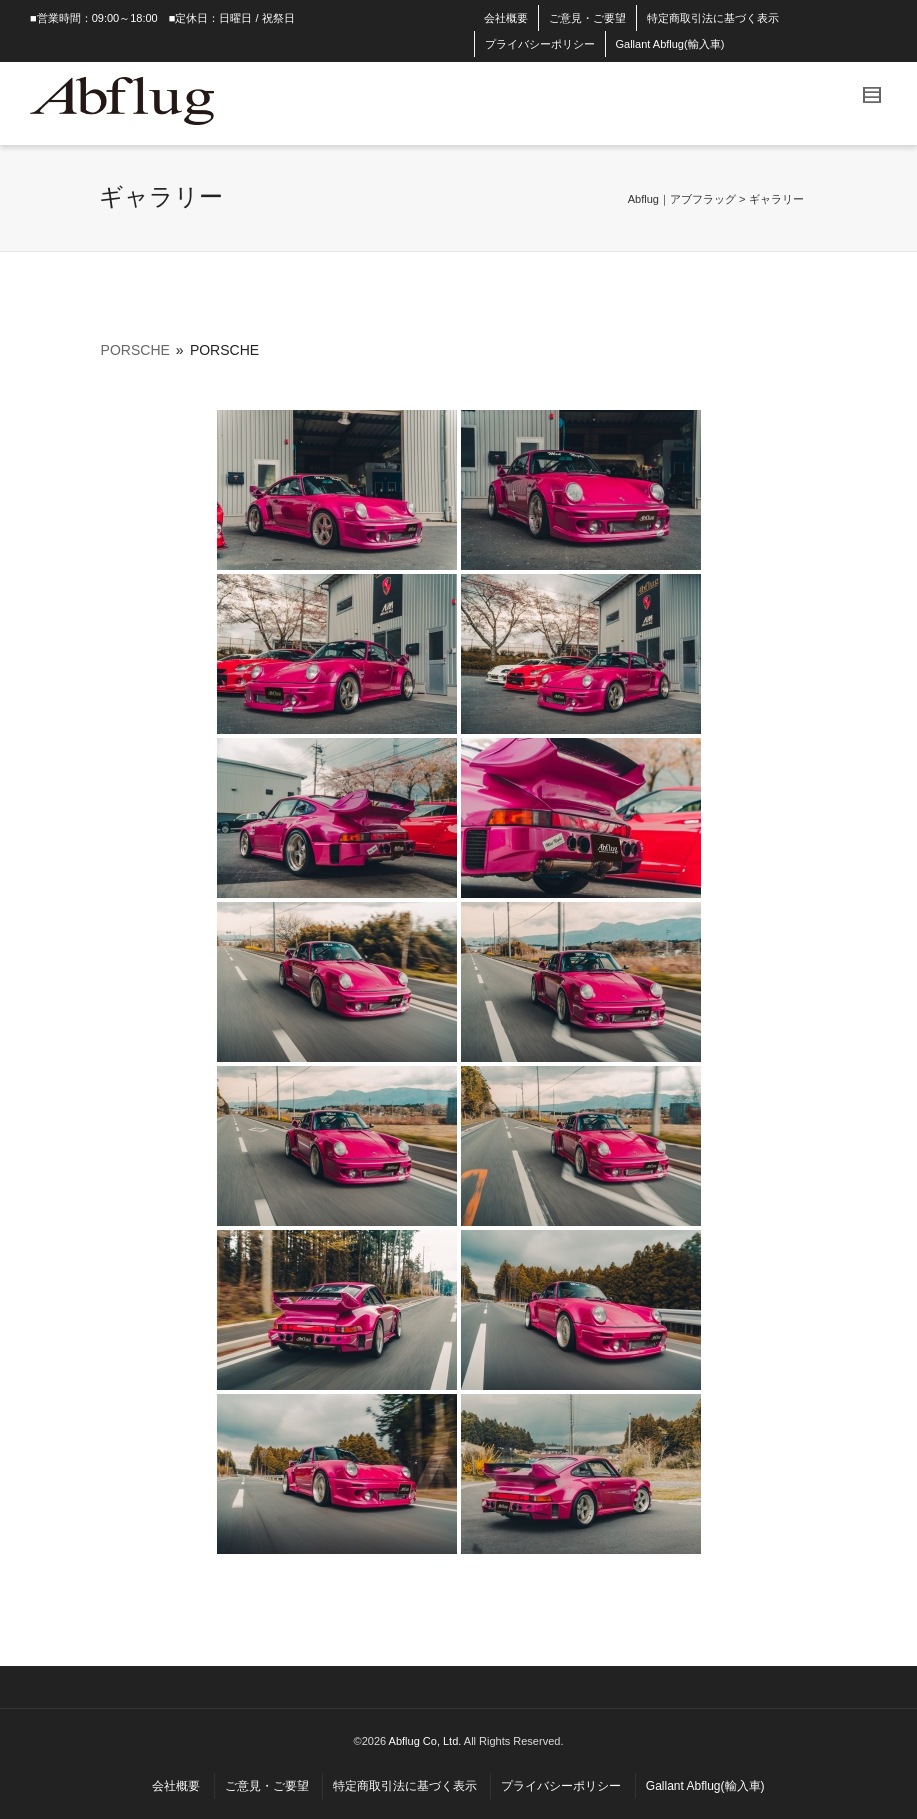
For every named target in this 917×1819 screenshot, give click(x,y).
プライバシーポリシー (540, 44)
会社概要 (506, 18)
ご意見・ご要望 (587, 18)
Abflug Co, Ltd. (426, 1741)
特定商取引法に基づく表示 (713, 18)
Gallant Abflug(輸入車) (670, 44)
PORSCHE (135, 350)
